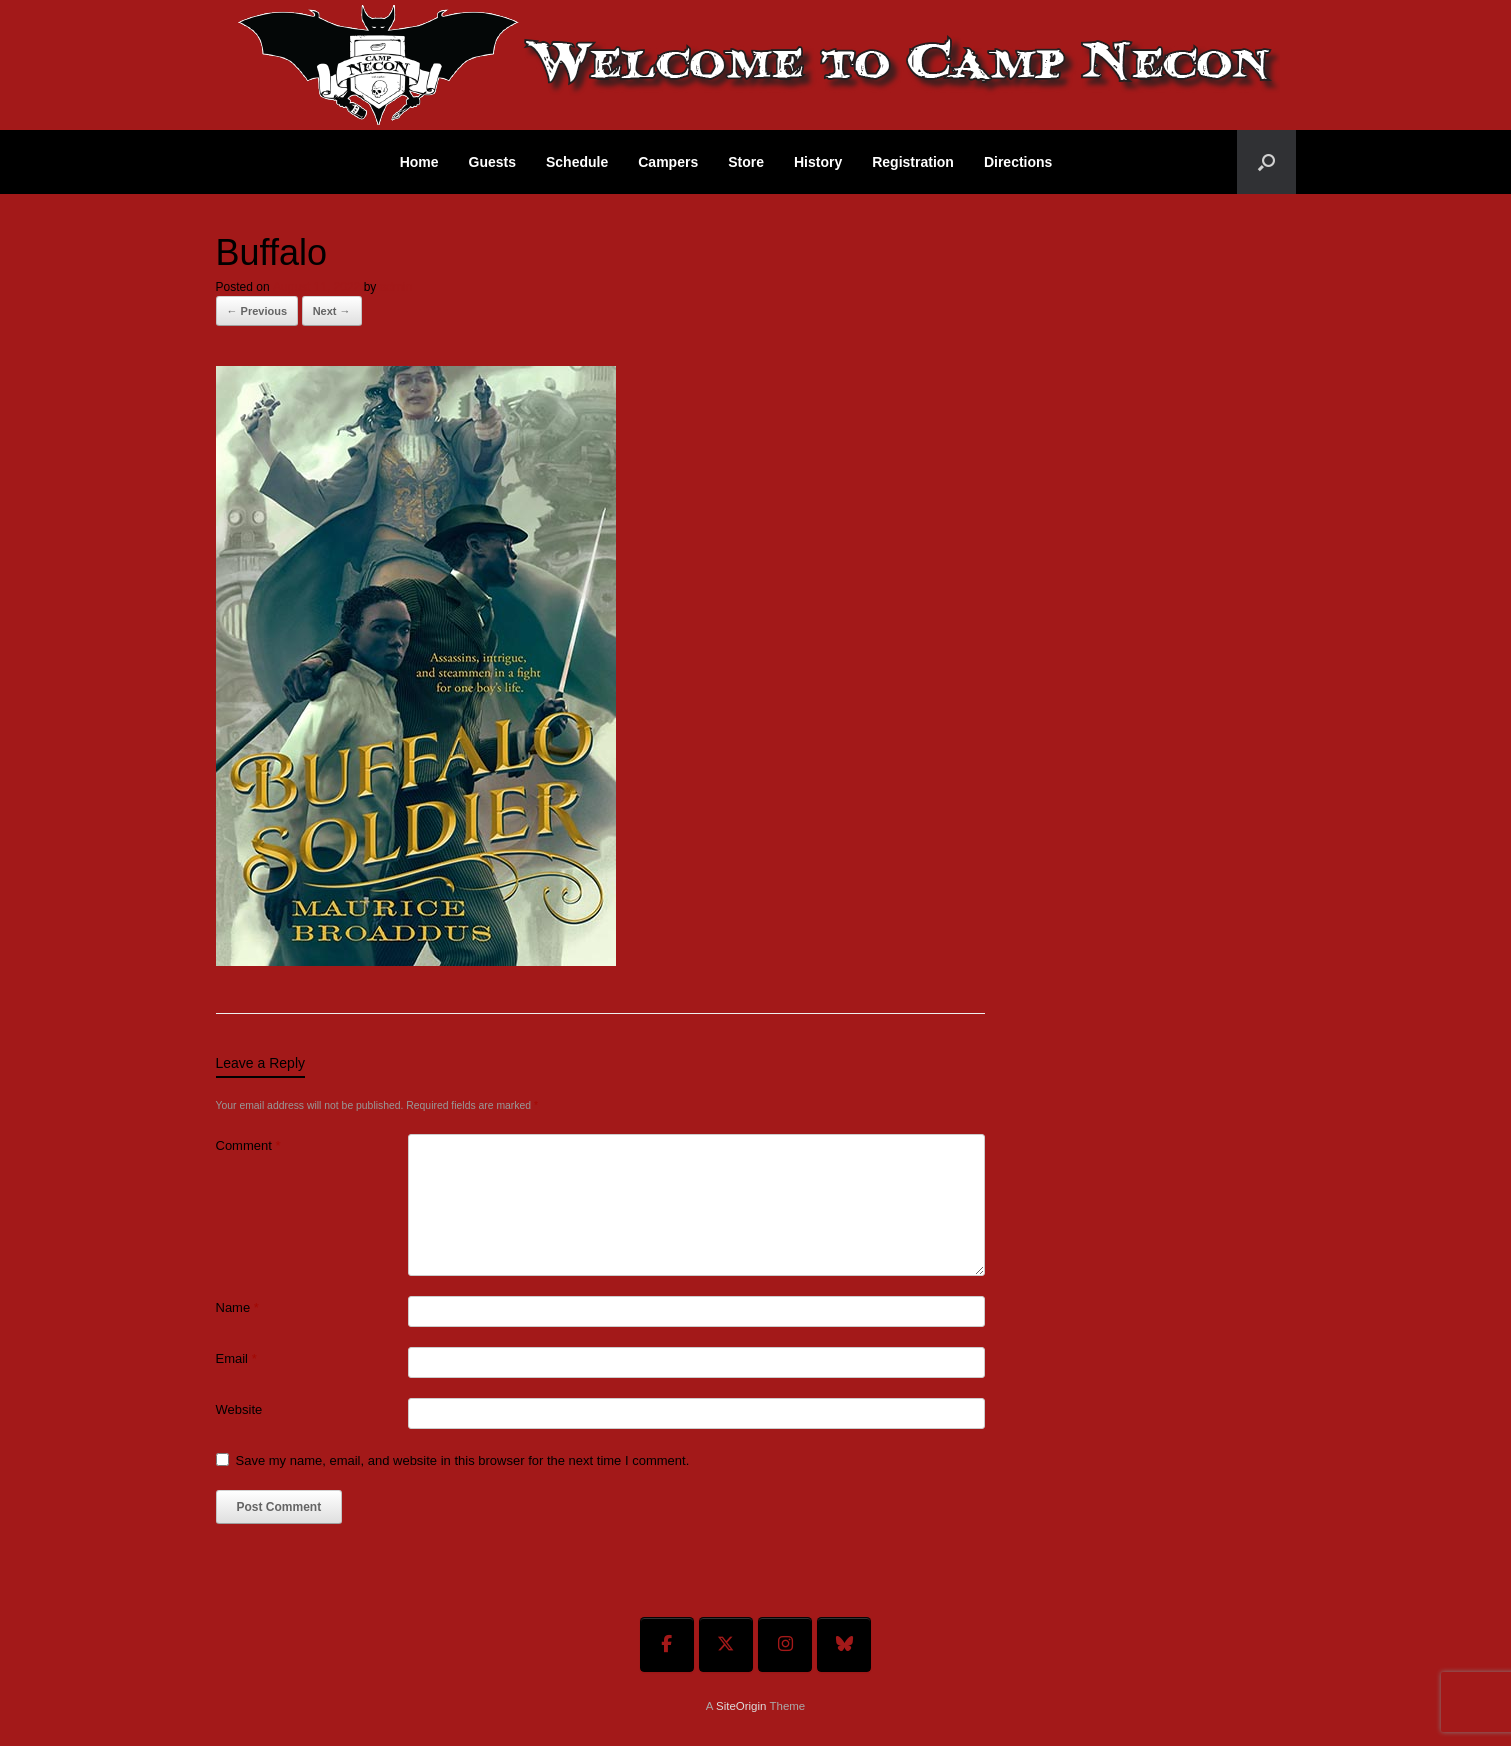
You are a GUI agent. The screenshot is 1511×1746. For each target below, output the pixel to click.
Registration (913, 162)
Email (236, 1358)
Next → (332, 311)
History (818, 162)
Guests (492, 162)
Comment (248, 1145)
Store (746, 162)
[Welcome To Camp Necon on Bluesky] (844, 1644)
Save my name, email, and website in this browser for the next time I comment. (463, 1460)
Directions (1018, 162)
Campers (668, 162)
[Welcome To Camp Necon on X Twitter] (726, 1644)
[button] (1266, 162)
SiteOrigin (741, 1706)
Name (237, 1307)
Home (419, 162)
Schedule (577, 162)
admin (396, 287)
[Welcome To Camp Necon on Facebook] (667, 1644)
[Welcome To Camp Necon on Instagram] (785, 1644)
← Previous (257, 311)
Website (239, 1409)
